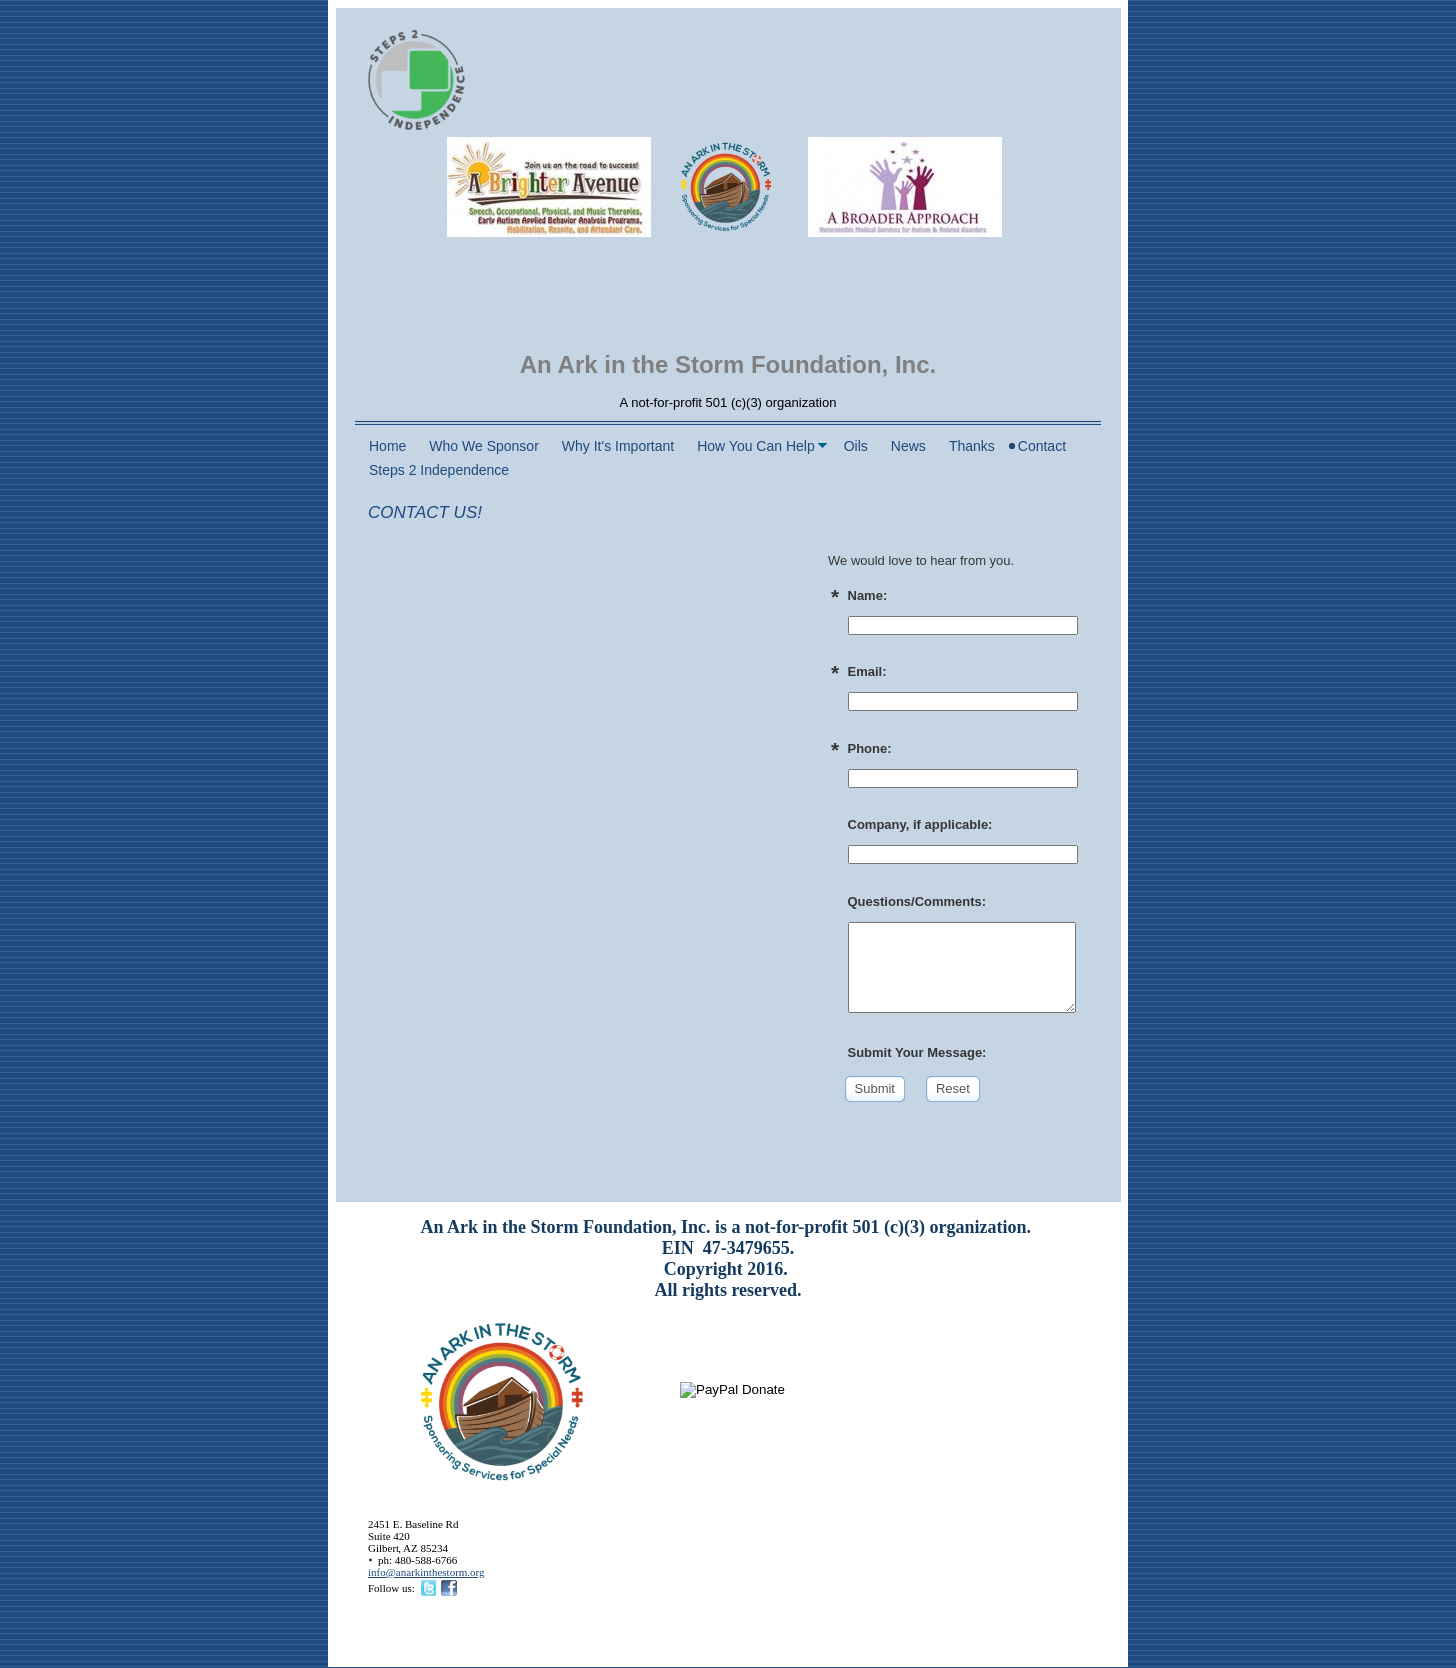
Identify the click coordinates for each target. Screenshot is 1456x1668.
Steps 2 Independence (439, 470)
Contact (1042, 446)
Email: (867, 671)
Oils (856, 446)
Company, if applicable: (920, 824)
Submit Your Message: (917, 1052)
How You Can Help (756, 446)
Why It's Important (618, 446)
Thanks (972, 446)
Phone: (870, 748)
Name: (868, 595)
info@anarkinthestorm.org (426, 1572)
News (908, 446)
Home (387, 446)
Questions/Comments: (917, 901)
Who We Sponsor (483, 446)
